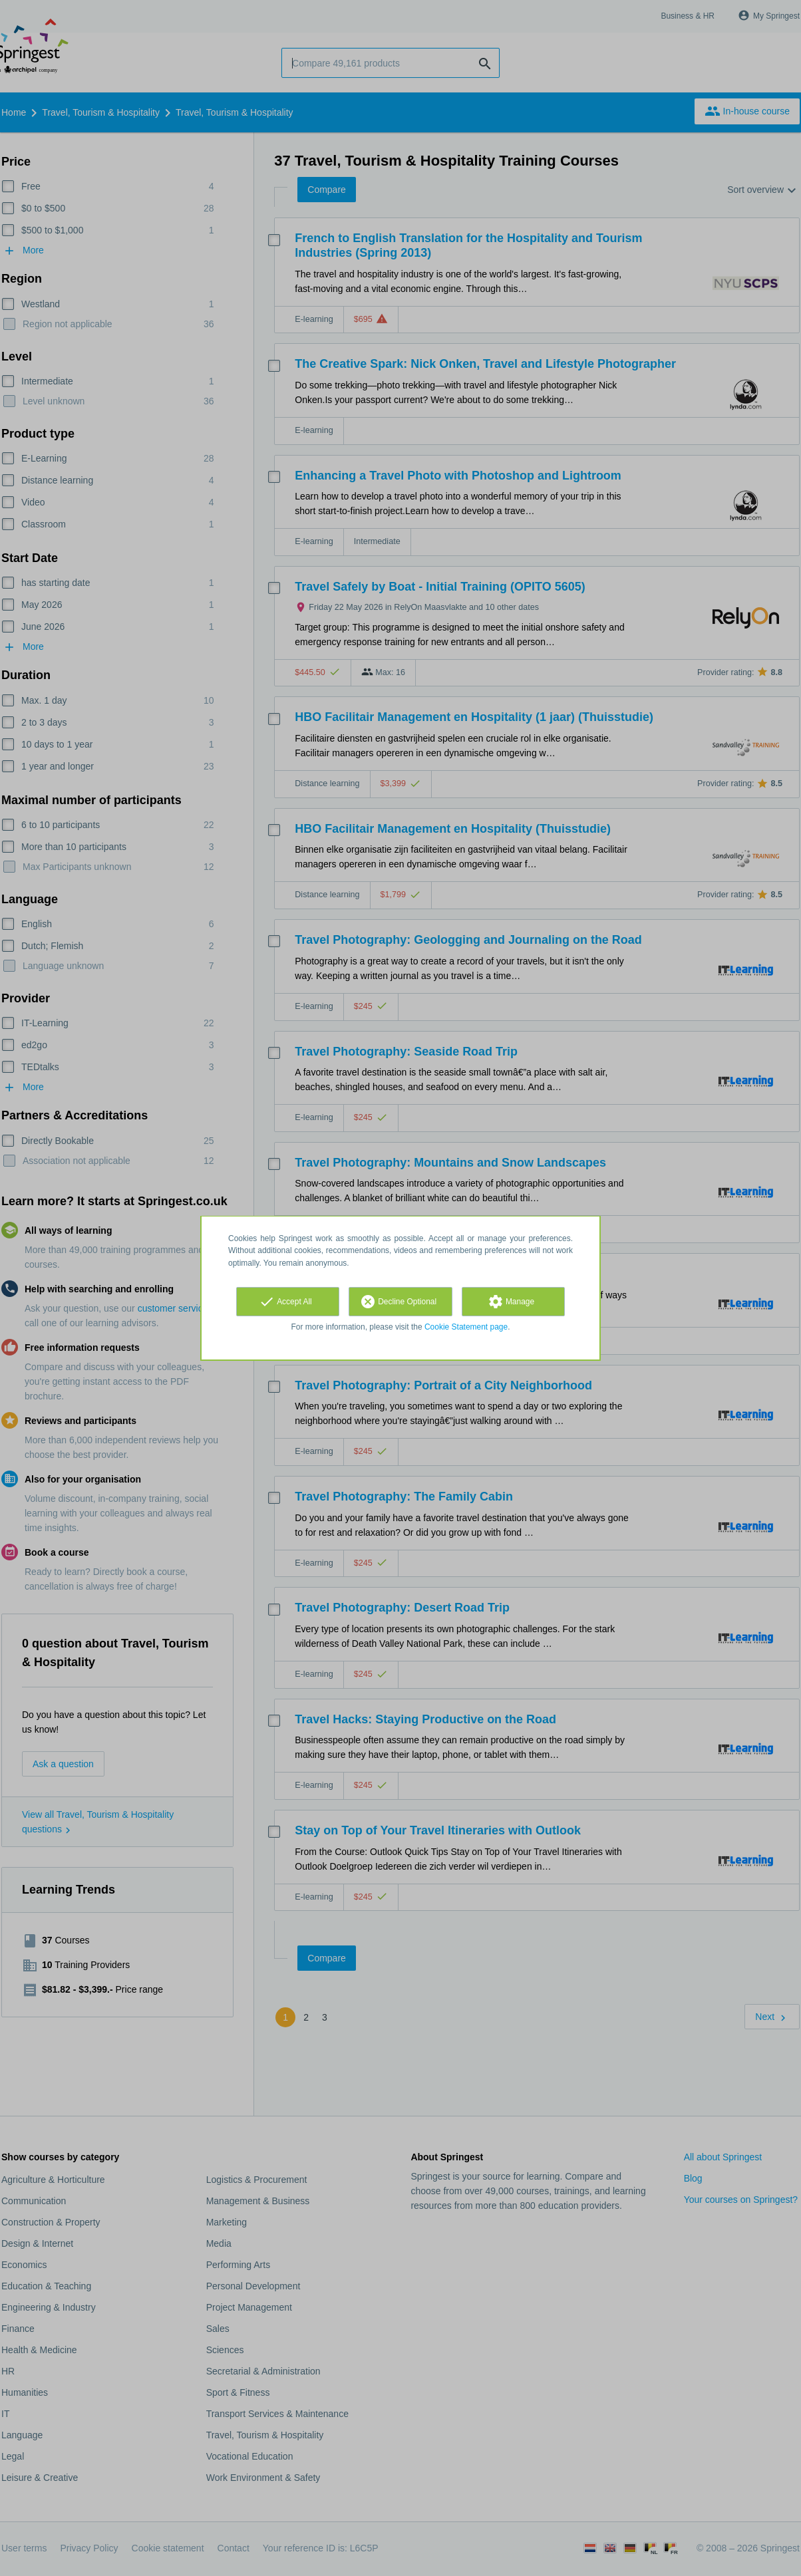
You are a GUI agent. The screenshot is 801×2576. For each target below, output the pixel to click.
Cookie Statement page (466, 1327)
